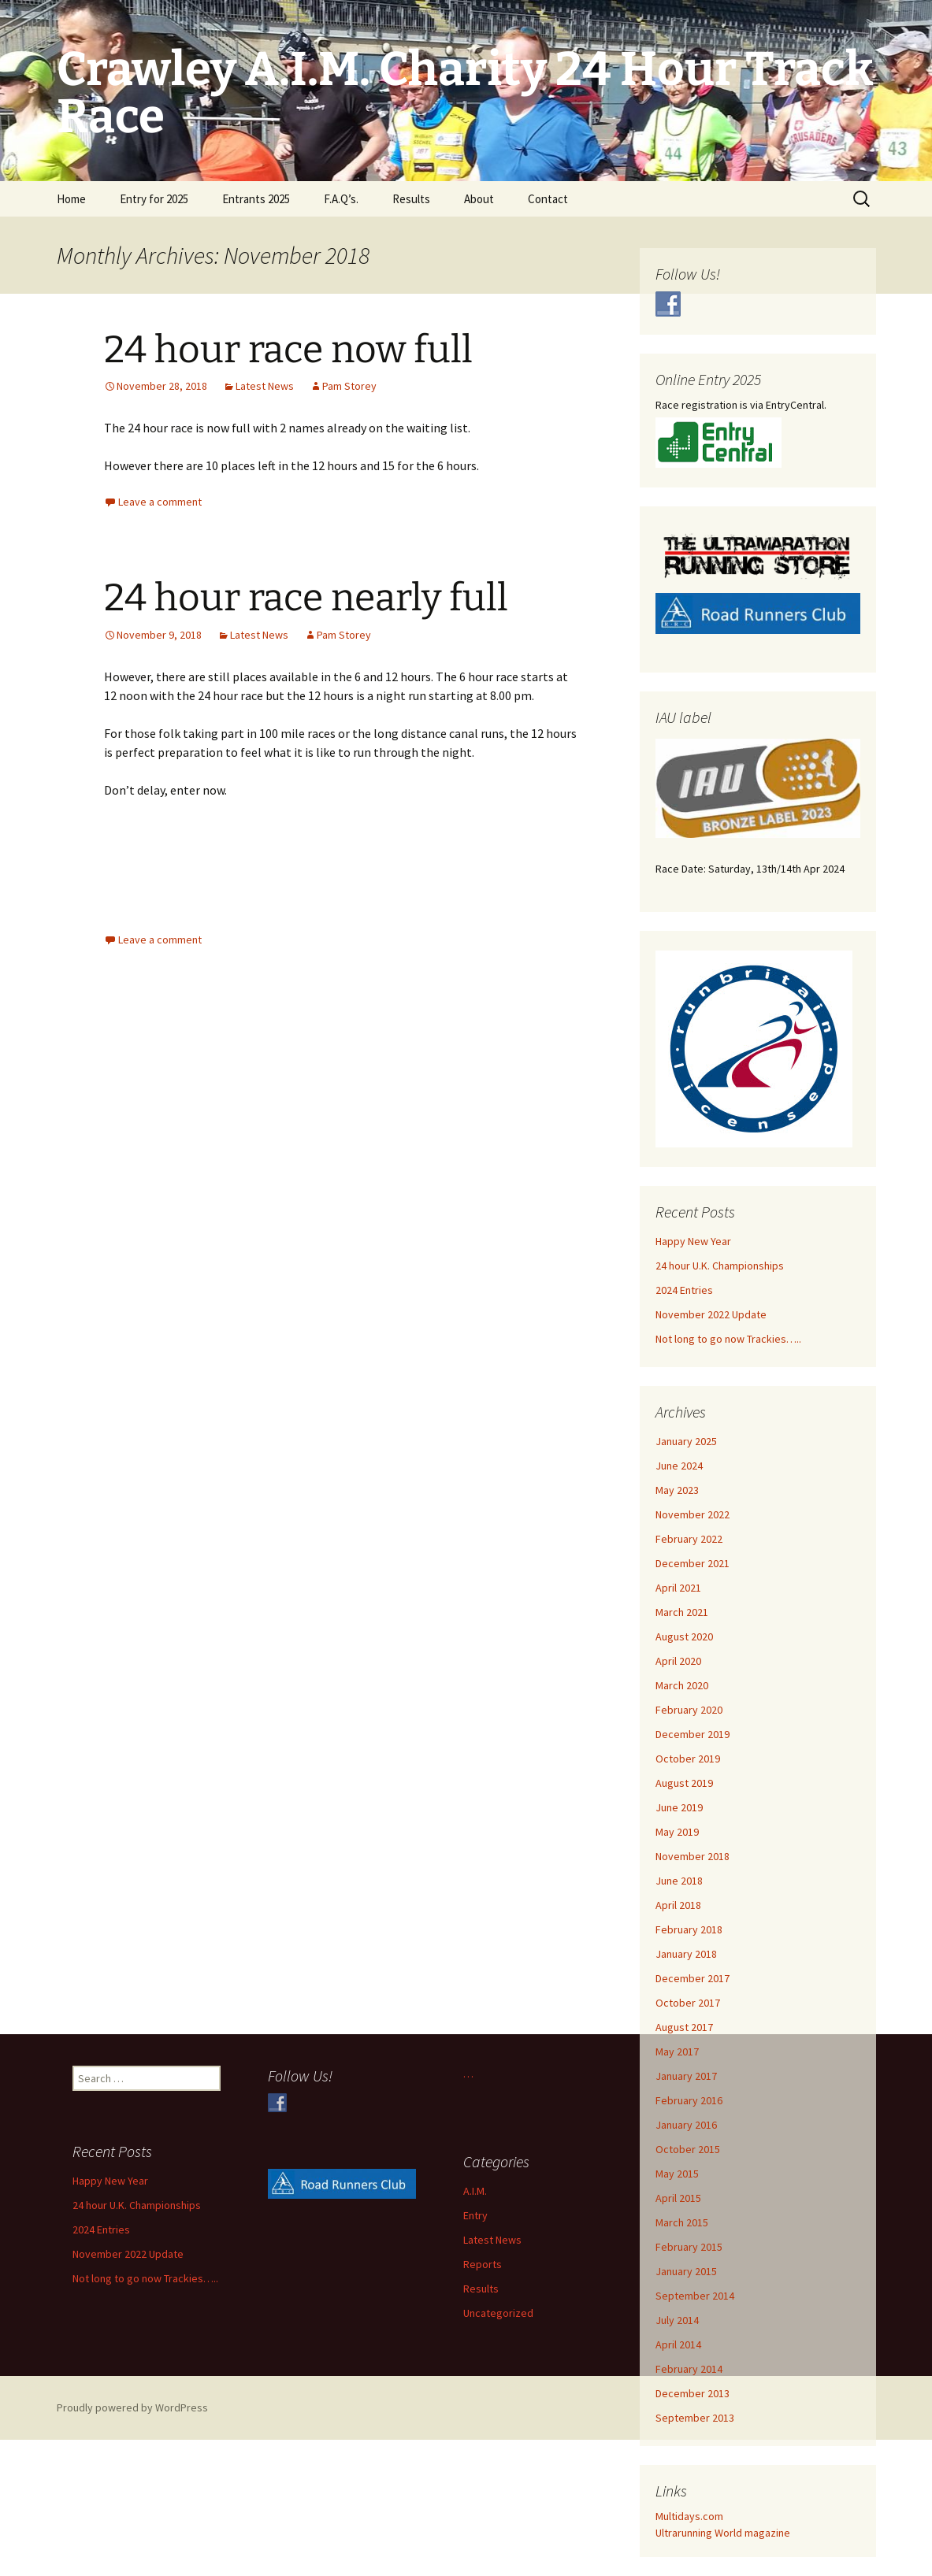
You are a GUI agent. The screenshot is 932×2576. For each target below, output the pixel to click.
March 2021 (681, 1612)
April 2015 (678, 2198)
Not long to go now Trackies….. (728, 1339)
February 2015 (688, 2247)
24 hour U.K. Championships (719, 1265)
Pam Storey (349, 386)
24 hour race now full (288, 350)
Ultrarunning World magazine (722, 2533)
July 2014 (677, 2320)
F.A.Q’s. (341, 198)
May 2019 (677, 1832)
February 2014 (688, 2369)
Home (71, 198)
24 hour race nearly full (306, 598)
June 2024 (679, 1465)
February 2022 (688, 1539)
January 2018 (686, 1954)
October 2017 (687, 2003)
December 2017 (692, 1978)
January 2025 (686, 1441)
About (479, 198)
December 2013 (692, 2393)
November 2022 (692, 1514)
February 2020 (688, 1710)
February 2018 (688, 1929)
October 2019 (687, 1758)
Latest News (265, 386)
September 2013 (694, 2418)
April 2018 (678, 1905)
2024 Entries (684, 1290)
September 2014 (694, 2296)
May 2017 (677, 2051)
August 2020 (684, 1636)
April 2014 (678, 2344)
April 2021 (678, 1588)
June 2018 (679, 1881)
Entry (475, 2215)
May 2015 (677, 2173)
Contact (548, 198)
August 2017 (684, 2027)
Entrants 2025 (256, 198)
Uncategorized (498, 2313)
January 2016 (686, 2125)
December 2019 (692, 1734)
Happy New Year (693, 1241)
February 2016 (688, 2100)
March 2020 (681, 1685)
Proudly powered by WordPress (132, 2407)
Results (411, 198)
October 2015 (687, 2149)
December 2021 (692, 1563)
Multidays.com (689, 2516)
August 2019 (684, 1783)
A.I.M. (475, 2191)
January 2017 (686, 2076)
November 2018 (692, 1856)
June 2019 (679, 1807)
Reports (482, 2264)
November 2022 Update (711, 1314)
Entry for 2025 (154, 198)
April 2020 (678, 1661)
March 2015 (681, 2222)
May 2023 (677, 1490)
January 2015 (686, 2271)
